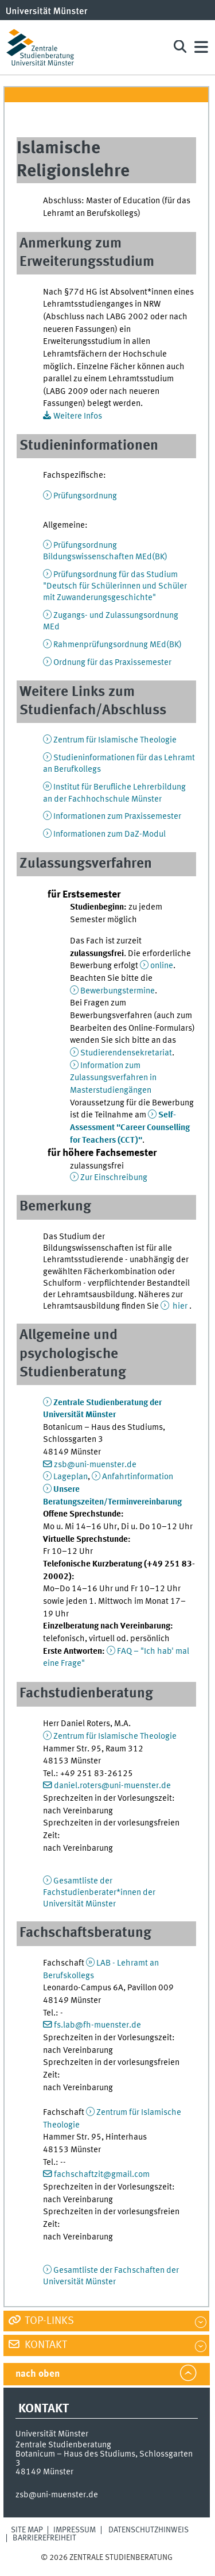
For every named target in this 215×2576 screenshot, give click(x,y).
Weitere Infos (77, 416)
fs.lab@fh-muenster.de (97, 2025)
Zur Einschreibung (113, 1177)
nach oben (37, 2374)
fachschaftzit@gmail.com (102, 2174)
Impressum (74, 2530)
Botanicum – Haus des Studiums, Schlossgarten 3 (104, 2458)
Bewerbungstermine (117, 991)
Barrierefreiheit (44, 2538)
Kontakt (44, 2345)
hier (180, 1306)
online (161, 965)
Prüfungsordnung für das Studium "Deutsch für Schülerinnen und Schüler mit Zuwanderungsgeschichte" (115, 586)
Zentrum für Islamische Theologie (115, 740)
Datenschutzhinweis (148, 2530)
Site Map (27, 2530)
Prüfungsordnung (85, 496)
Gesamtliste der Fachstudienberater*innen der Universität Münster (99, 1893)
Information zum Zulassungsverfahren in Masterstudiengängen (113, 1078)
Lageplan (70, 1477)
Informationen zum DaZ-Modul (109, 834)
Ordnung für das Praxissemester (112, 662)
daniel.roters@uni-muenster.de (112, 1785)
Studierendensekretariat (126, 1053)
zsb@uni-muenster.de (95, 1464)
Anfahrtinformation (137, 1477)
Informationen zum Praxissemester (117, 816)
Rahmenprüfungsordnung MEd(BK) (117, 644)
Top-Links (48, 2321)
